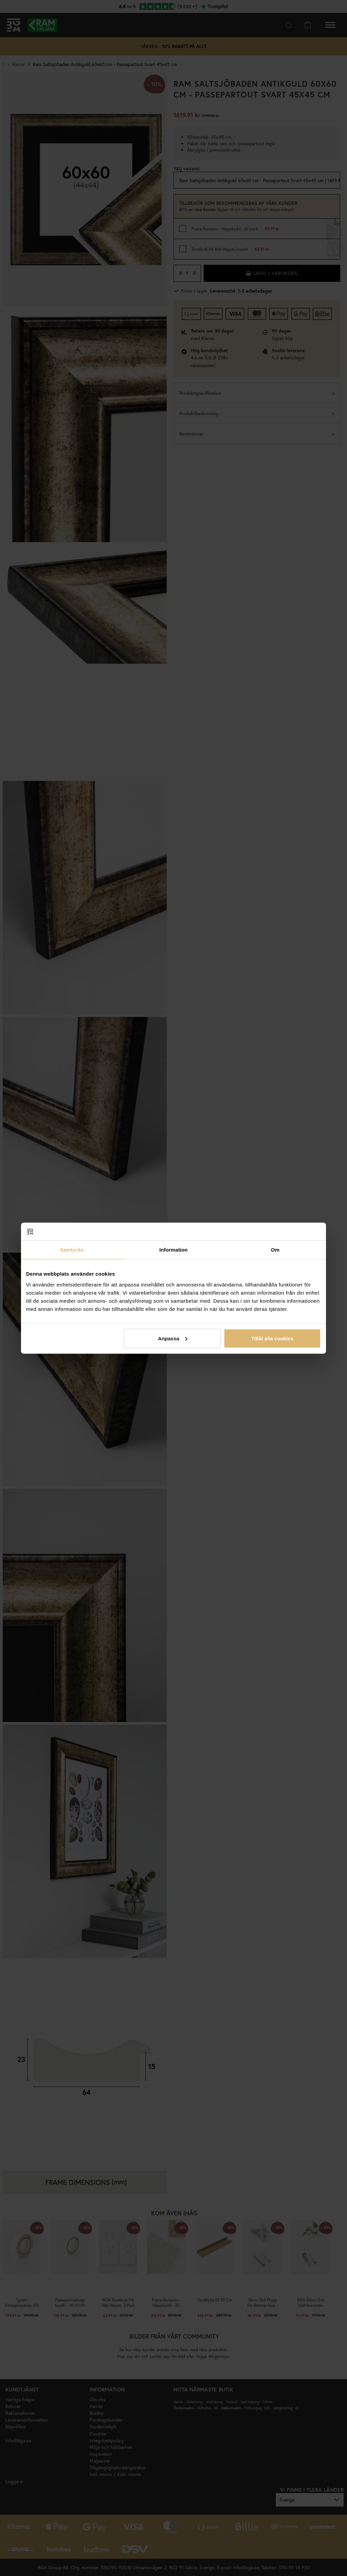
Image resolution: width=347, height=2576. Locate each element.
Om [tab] (275, 1250)
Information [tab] (173, 1250)
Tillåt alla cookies (272, 1338)
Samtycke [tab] (72, 1250)
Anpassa (172, 1338)
